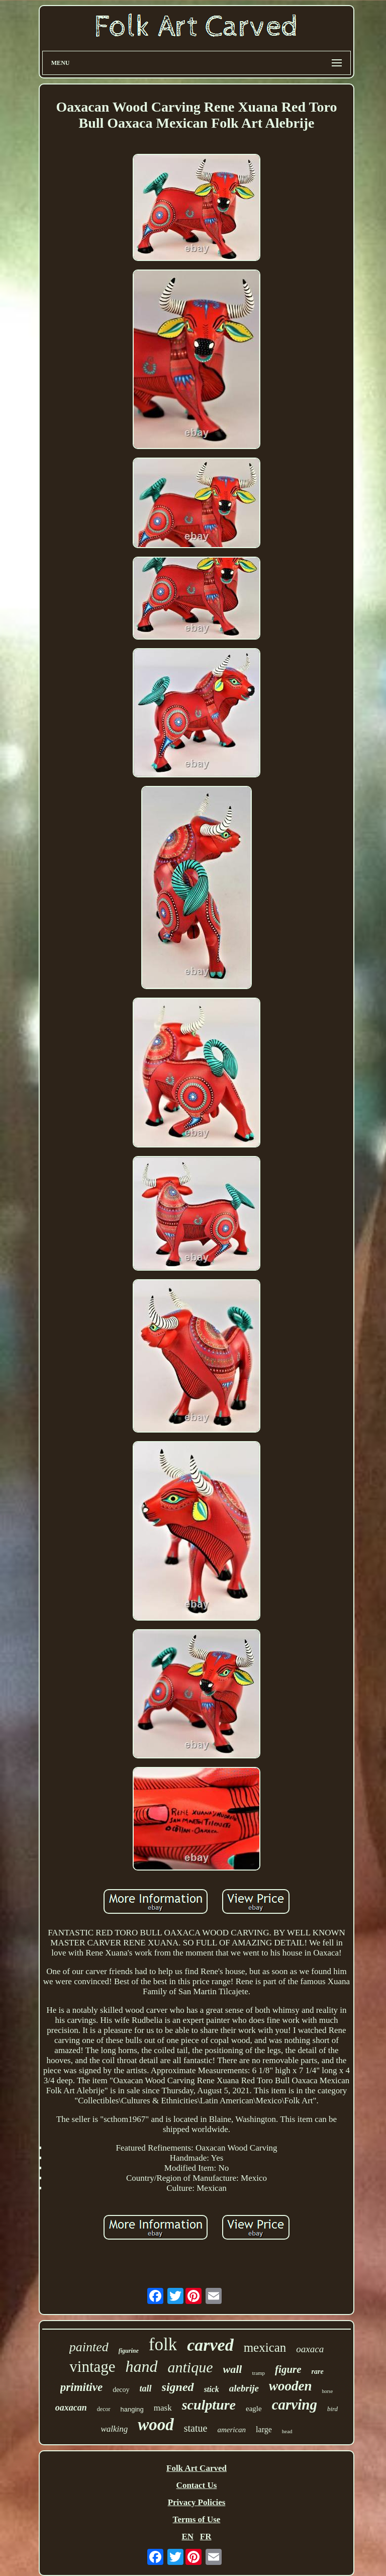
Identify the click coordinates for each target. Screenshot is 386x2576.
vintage (92, 2366)
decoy (121, 2389)
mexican (265, 2347)
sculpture (209, 2405)
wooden (290, 2385)
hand (142, 2366)
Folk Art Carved (196, 2468)
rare (318, 2371)
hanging (132, 2409)
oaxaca (310, 2349)
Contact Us (196, 2485)
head (287, 2431)
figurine (129, 2350)
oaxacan (71, 2408)
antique (190, 2367)
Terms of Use (197, 2519)
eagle (254, 2409)
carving (294, 2404)
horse (327, 2391)
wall (232, 2369)
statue (196, 2428)
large (264, 2429)
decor (104, 2409)
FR (206, 2536)
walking (114, 2429)
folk (163, 2344)
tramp (258, 2373)
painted (89, 2347)
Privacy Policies (197, 2502)
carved (210, 2345)
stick (211, 2389)
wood (156, 2425)
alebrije (244, 2388)
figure (288, 2369)
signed (178, 2386)
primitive (81, 2387)
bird (332, 2409)
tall (146, 2388)
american (231, 2430)
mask (163, 2408)
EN (187, 2536)
